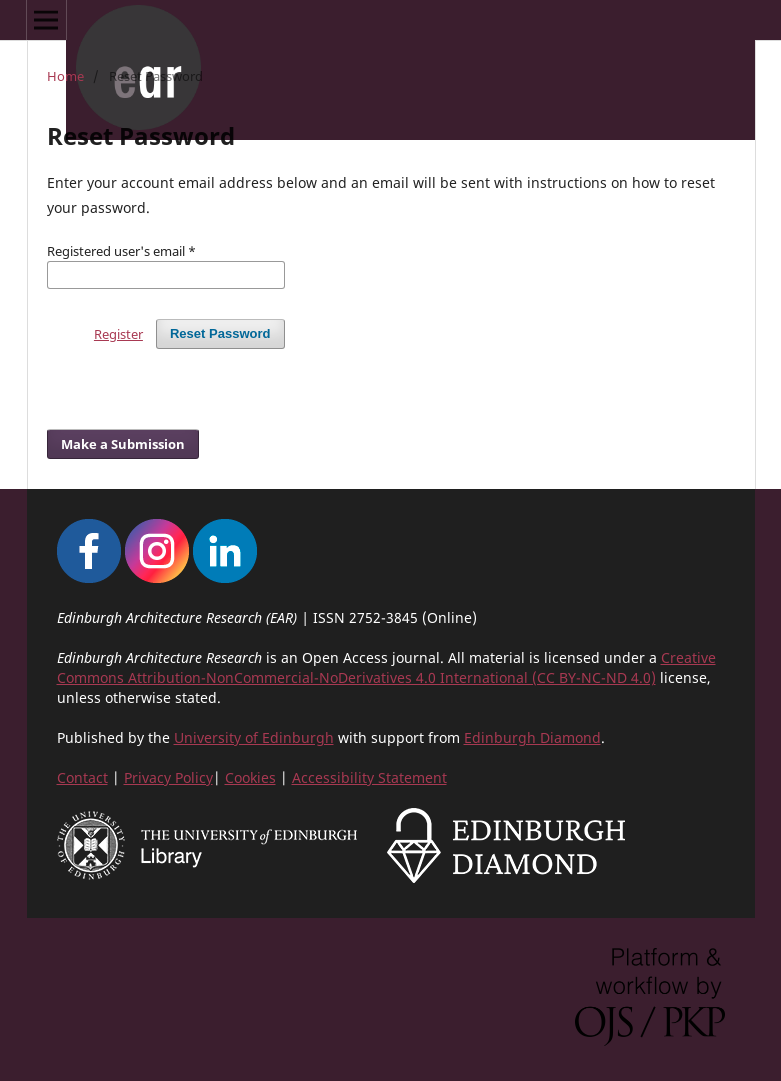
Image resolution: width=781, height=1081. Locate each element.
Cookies (250, 777)
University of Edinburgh (254, 737)
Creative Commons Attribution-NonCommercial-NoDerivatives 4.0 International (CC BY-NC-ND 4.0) (386, 667)
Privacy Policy (168, 777)
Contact (82, 777)
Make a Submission (123, 444)
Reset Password (220, 333)
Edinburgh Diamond (532, 737)
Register (118, 334)
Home (65, 76)
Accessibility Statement (369, 777)
